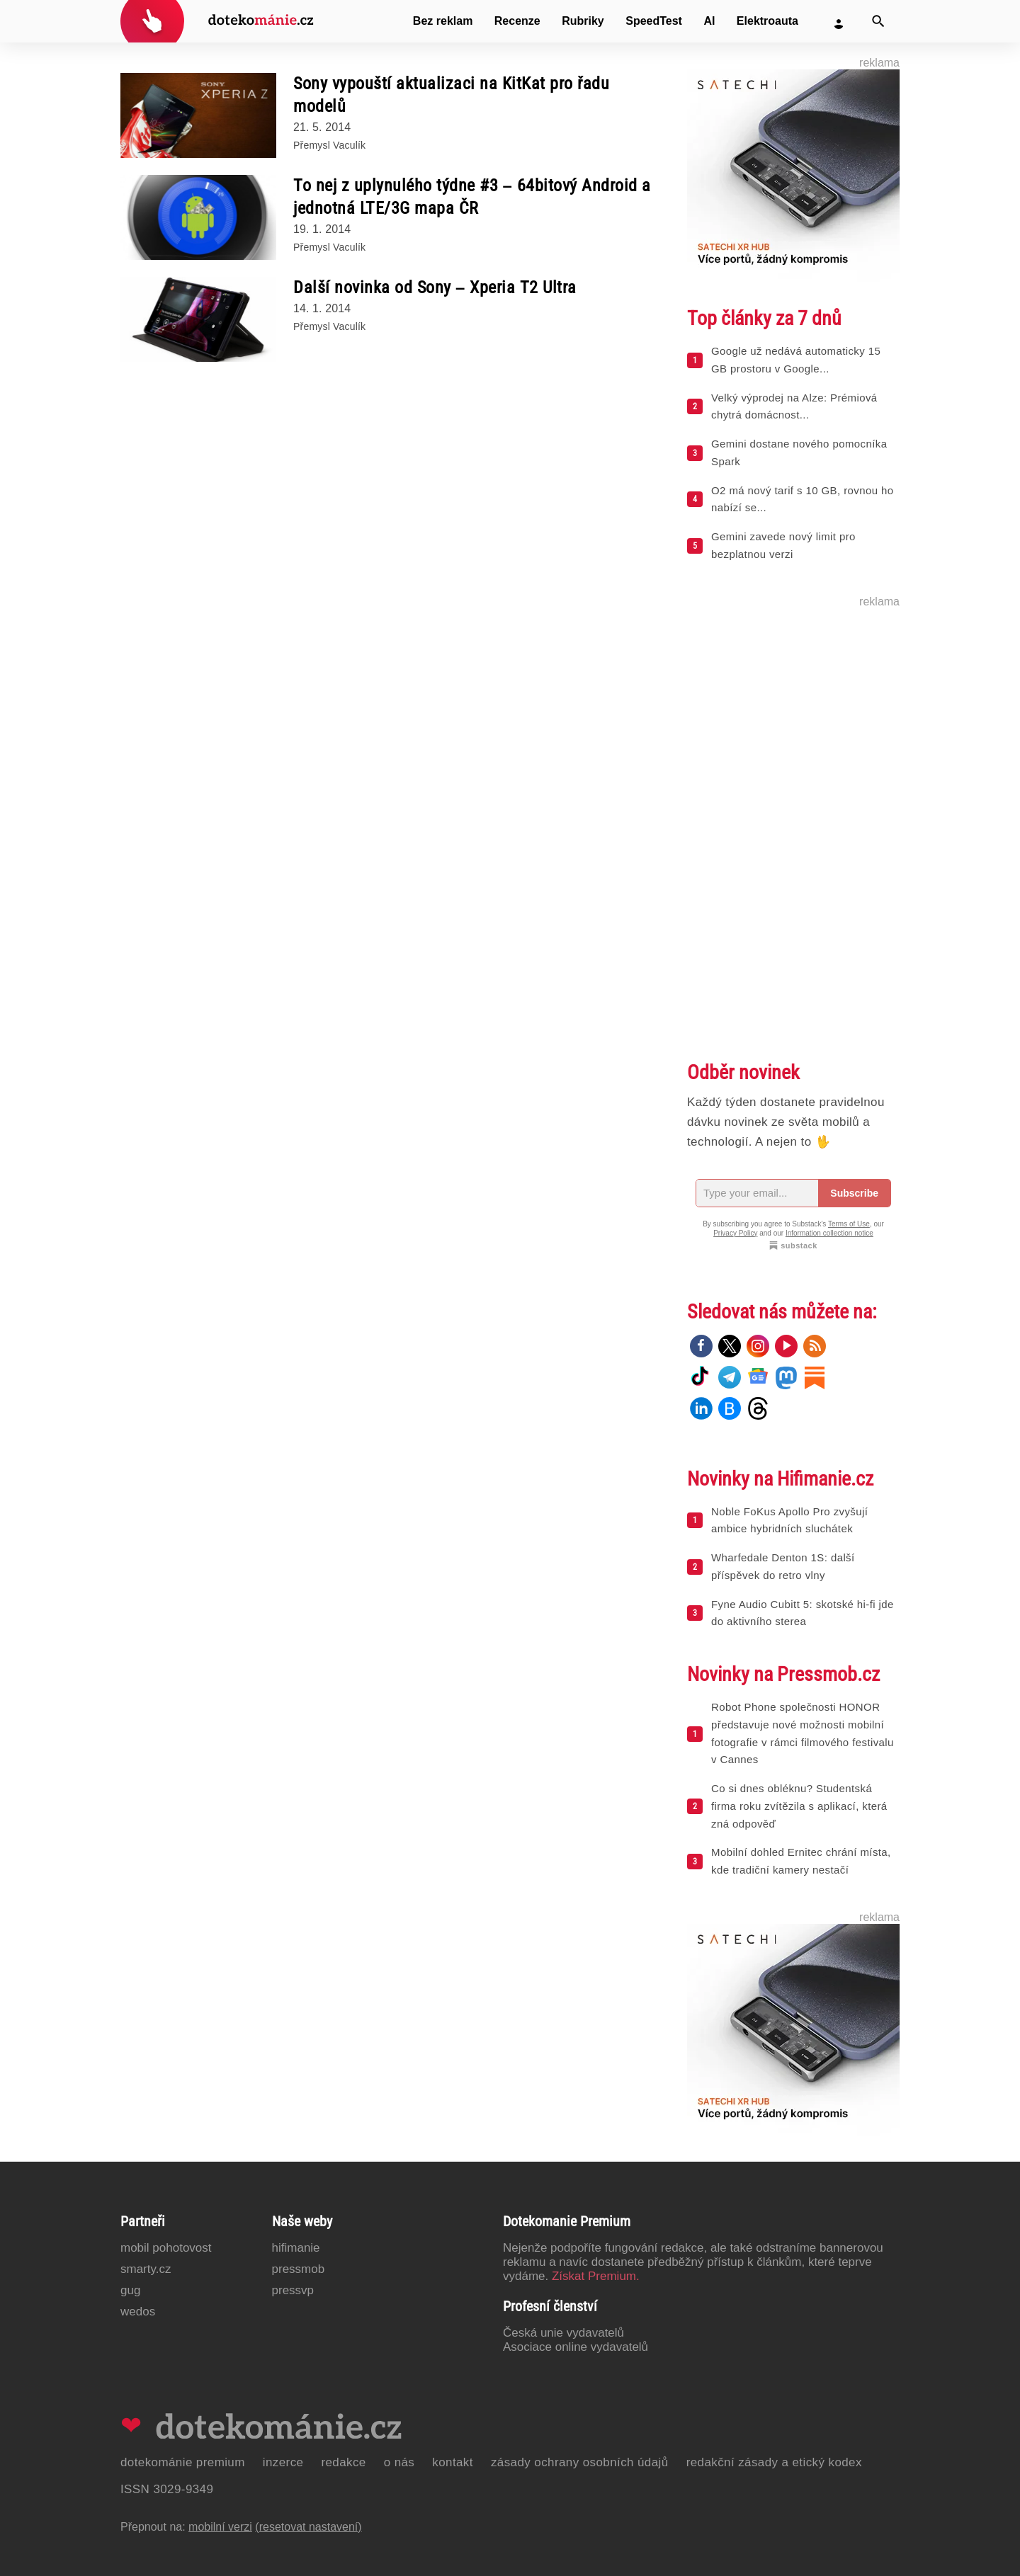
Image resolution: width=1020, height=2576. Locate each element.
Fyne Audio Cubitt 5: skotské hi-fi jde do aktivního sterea (802, 1613)
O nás (399, 2462)
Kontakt (452, 2462)
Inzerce (283, 2462)
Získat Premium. (596, 2276)
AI (709, 21)
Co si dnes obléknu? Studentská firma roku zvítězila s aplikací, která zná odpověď (799, 1806)
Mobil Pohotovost (166, 2248)
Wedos (137, 2311)
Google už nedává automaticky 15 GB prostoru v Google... (795, 360)
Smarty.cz (145, 2269)
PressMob (298, 2269)
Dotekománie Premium (182, 2462)
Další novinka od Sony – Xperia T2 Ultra (435, 287)
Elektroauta (767, 21)
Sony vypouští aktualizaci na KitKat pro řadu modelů (451, 95)
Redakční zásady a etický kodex (774, 2462)
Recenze (517, 21)
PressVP (293, 2290)
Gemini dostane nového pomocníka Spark (799, 452)
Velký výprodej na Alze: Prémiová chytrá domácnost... (794, 406)
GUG (130, 2290)
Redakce (343, 2462)
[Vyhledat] (878, 21)
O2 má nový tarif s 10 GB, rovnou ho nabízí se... (802, 499)
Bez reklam (443, 21)
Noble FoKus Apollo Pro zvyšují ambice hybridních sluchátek (789, 1520)
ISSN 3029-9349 (166, 2489)
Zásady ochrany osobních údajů (580, 2462)
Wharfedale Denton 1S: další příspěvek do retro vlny (783, 1566)
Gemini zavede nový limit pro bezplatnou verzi (783, 545)
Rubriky (583, 21)
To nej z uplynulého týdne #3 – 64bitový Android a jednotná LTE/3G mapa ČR (472, 197)
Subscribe (854, 1193)
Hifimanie (296, 2248)
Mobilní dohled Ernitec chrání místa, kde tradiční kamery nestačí (801, 1861)
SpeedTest (653, 21)
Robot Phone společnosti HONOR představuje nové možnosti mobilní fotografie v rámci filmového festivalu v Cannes (802, 1733)
